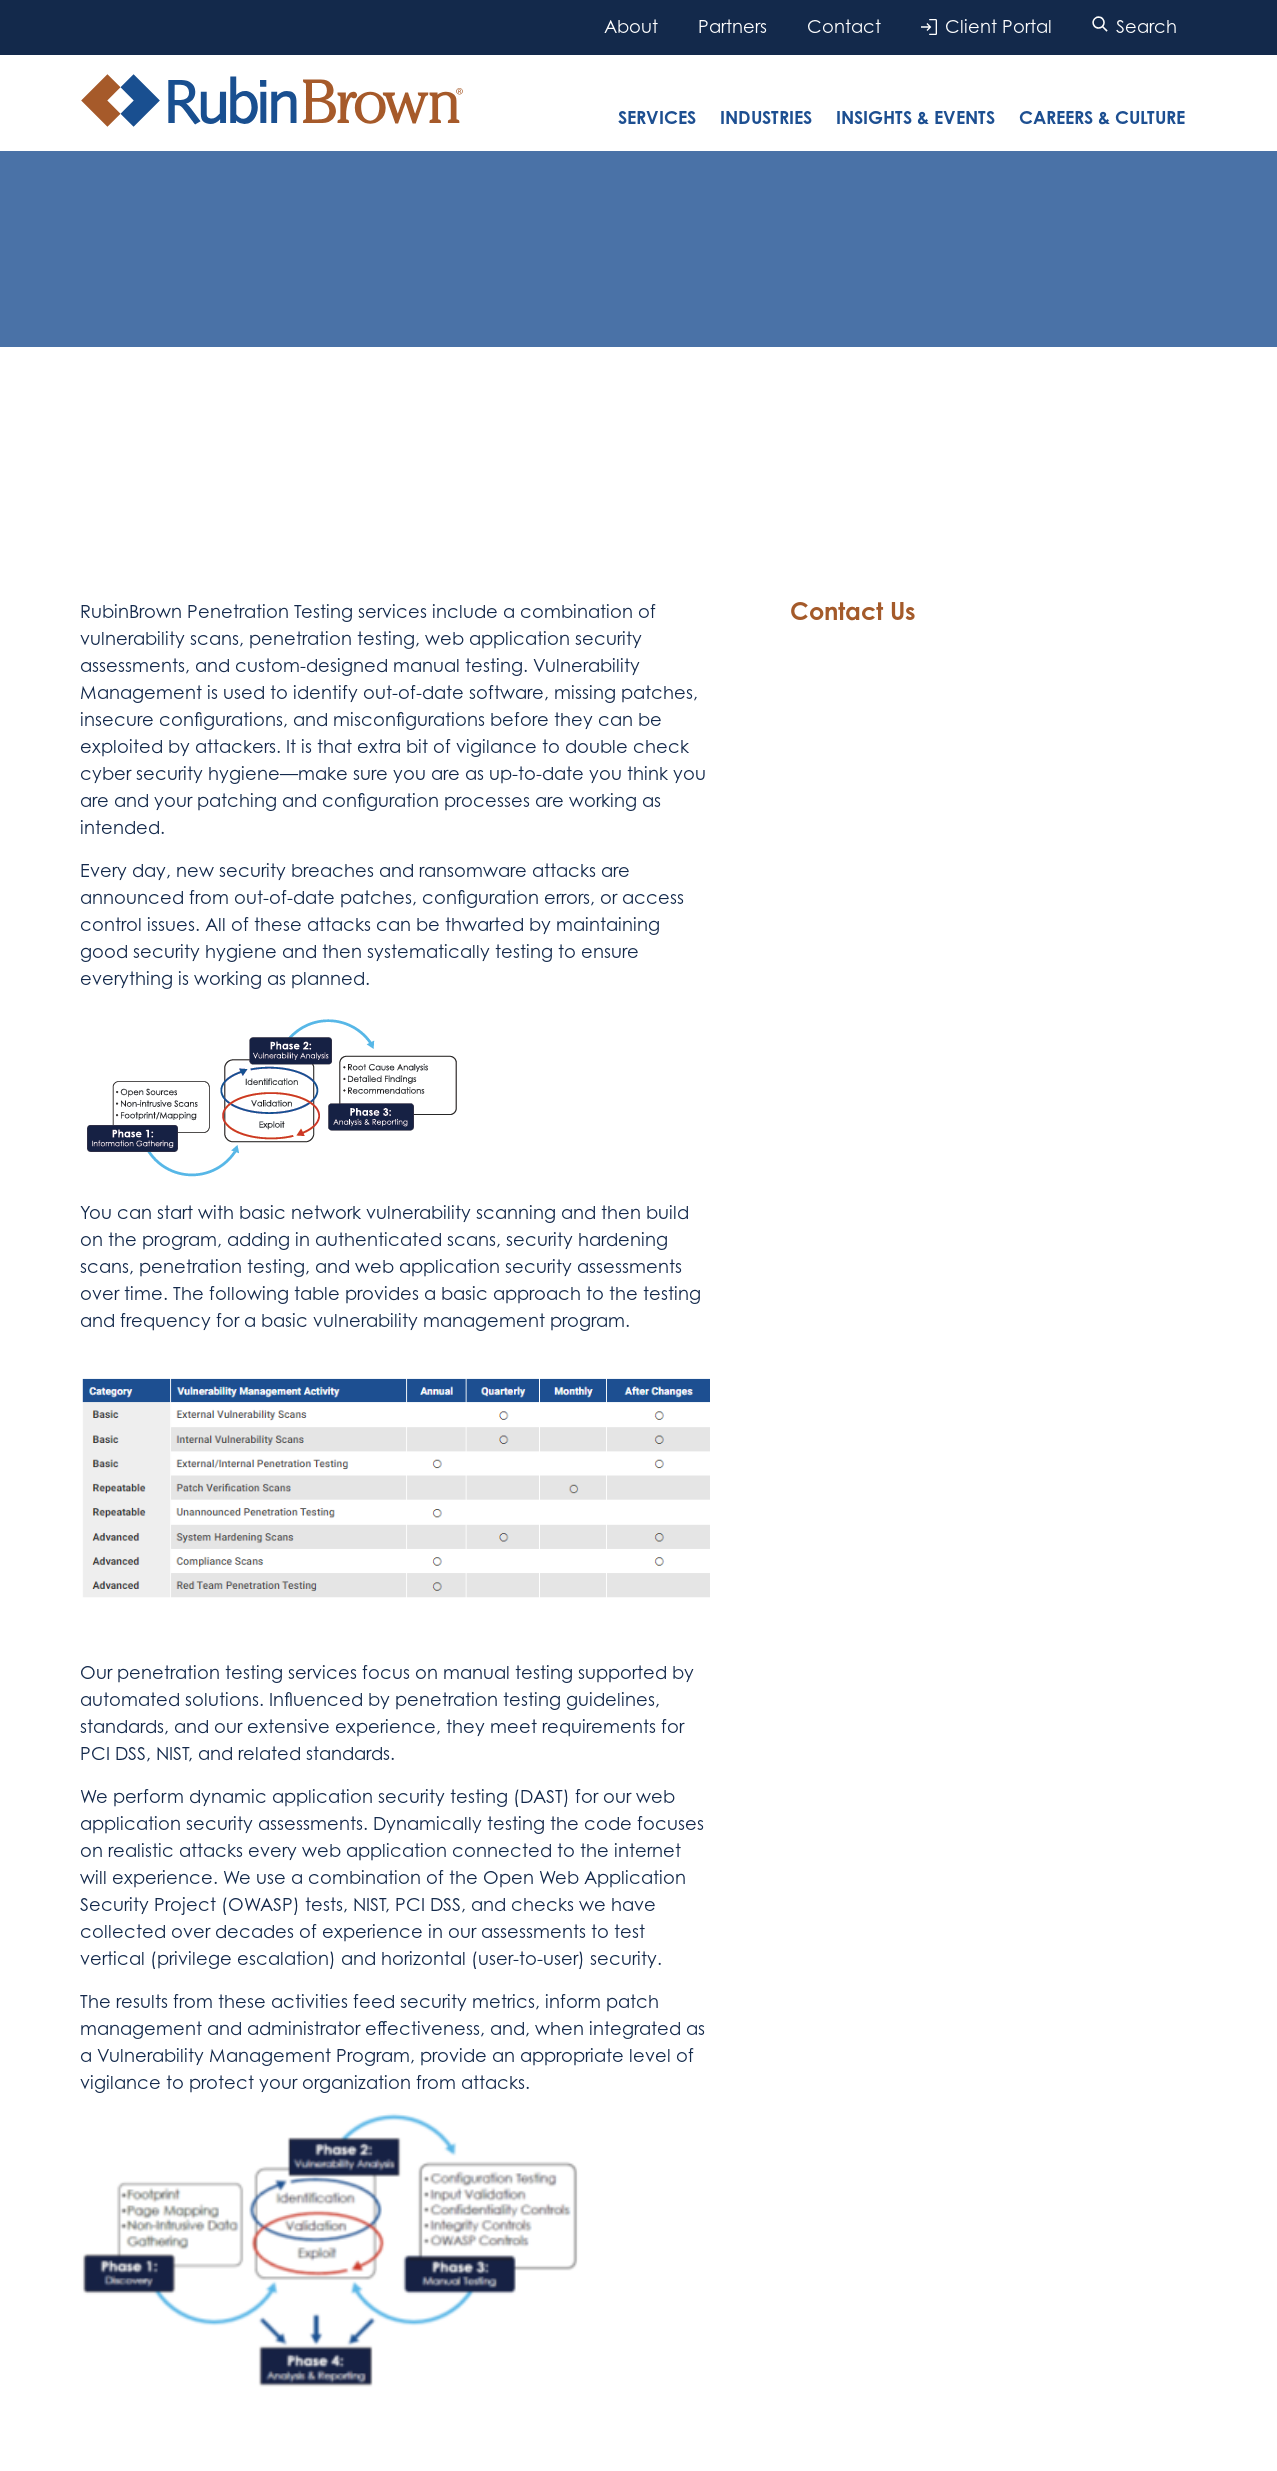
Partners (732, 26)
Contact (844, 26)
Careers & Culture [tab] (1102, 117)
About (631, 26)
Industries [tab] (766, 117)
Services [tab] (657, 117)
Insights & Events (915, 117)
